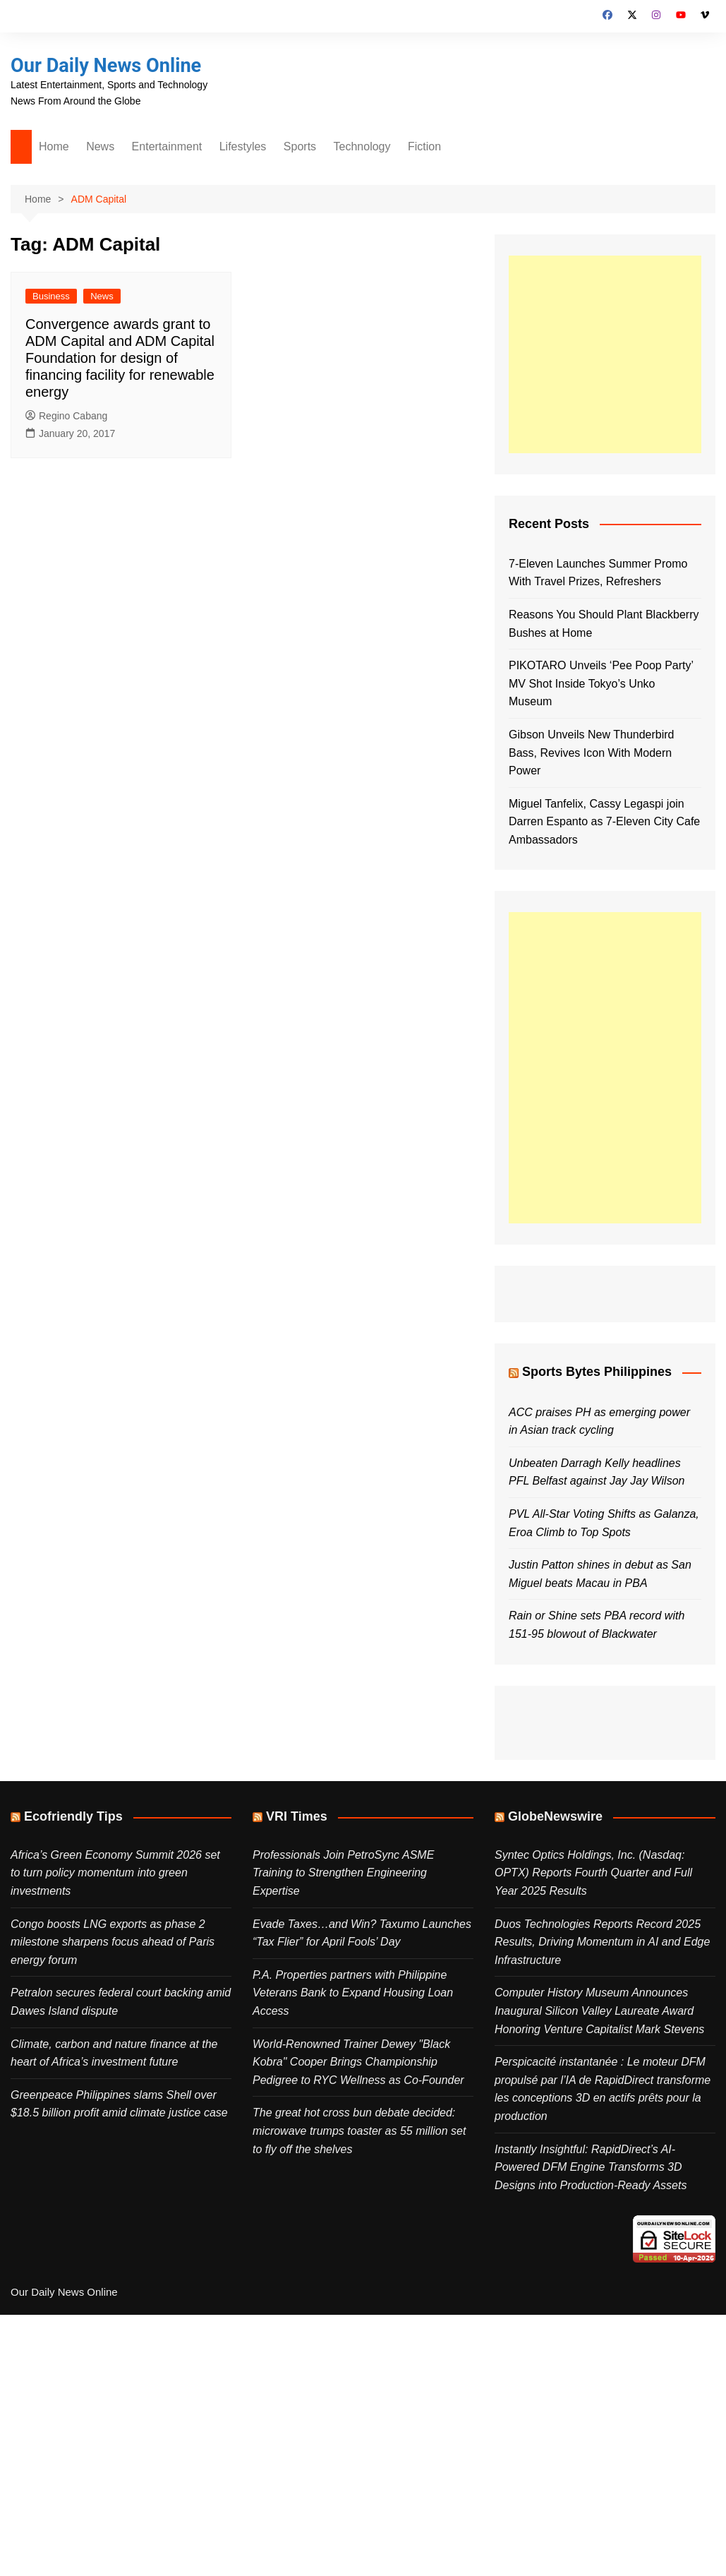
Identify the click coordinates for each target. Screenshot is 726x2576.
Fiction (424, 146)
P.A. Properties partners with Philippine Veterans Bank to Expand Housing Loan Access (353, 1993)
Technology (362, 146)
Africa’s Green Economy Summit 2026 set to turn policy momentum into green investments (115, 1873)
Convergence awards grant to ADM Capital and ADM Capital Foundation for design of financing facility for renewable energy (119, 358)
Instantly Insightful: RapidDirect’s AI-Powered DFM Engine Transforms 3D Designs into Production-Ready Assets (590, 2167)
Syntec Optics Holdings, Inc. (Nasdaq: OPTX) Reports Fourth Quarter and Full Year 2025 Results (593, 1873)
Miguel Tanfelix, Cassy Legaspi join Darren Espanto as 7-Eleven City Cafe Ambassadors (604, 822)
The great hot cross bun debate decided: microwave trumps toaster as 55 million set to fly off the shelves (359, 2131)
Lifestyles (243, 146)
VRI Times (296, 1816)
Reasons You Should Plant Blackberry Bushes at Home (604, 624)
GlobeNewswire (555, 1816)
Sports (300, 146)
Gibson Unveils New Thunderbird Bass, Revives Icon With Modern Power (591, 753)
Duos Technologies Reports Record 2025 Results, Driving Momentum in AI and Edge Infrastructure (602, 1942)
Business (51, 296)
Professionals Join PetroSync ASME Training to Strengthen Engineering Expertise (343, 1873)
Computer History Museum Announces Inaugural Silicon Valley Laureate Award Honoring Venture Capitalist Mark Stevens (599, 2011)
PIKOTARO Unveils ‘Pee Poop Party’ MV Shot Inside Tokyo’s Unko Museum (601, 683)
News (100, 146)
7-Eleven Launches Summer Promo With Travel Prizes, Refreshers (598, 573)
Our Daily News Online (109, 65)
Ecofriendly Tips (73, 1816)
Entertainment (167, 146)
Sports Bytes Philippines (597, 1372)
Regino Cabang (66, 415)
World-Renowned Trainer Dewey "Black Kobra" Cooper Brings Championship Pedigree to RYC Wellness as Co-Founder (358, 2062)
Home (54, 146)
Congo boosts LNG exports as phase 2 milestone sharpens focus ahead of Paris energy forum (112, 1942)
